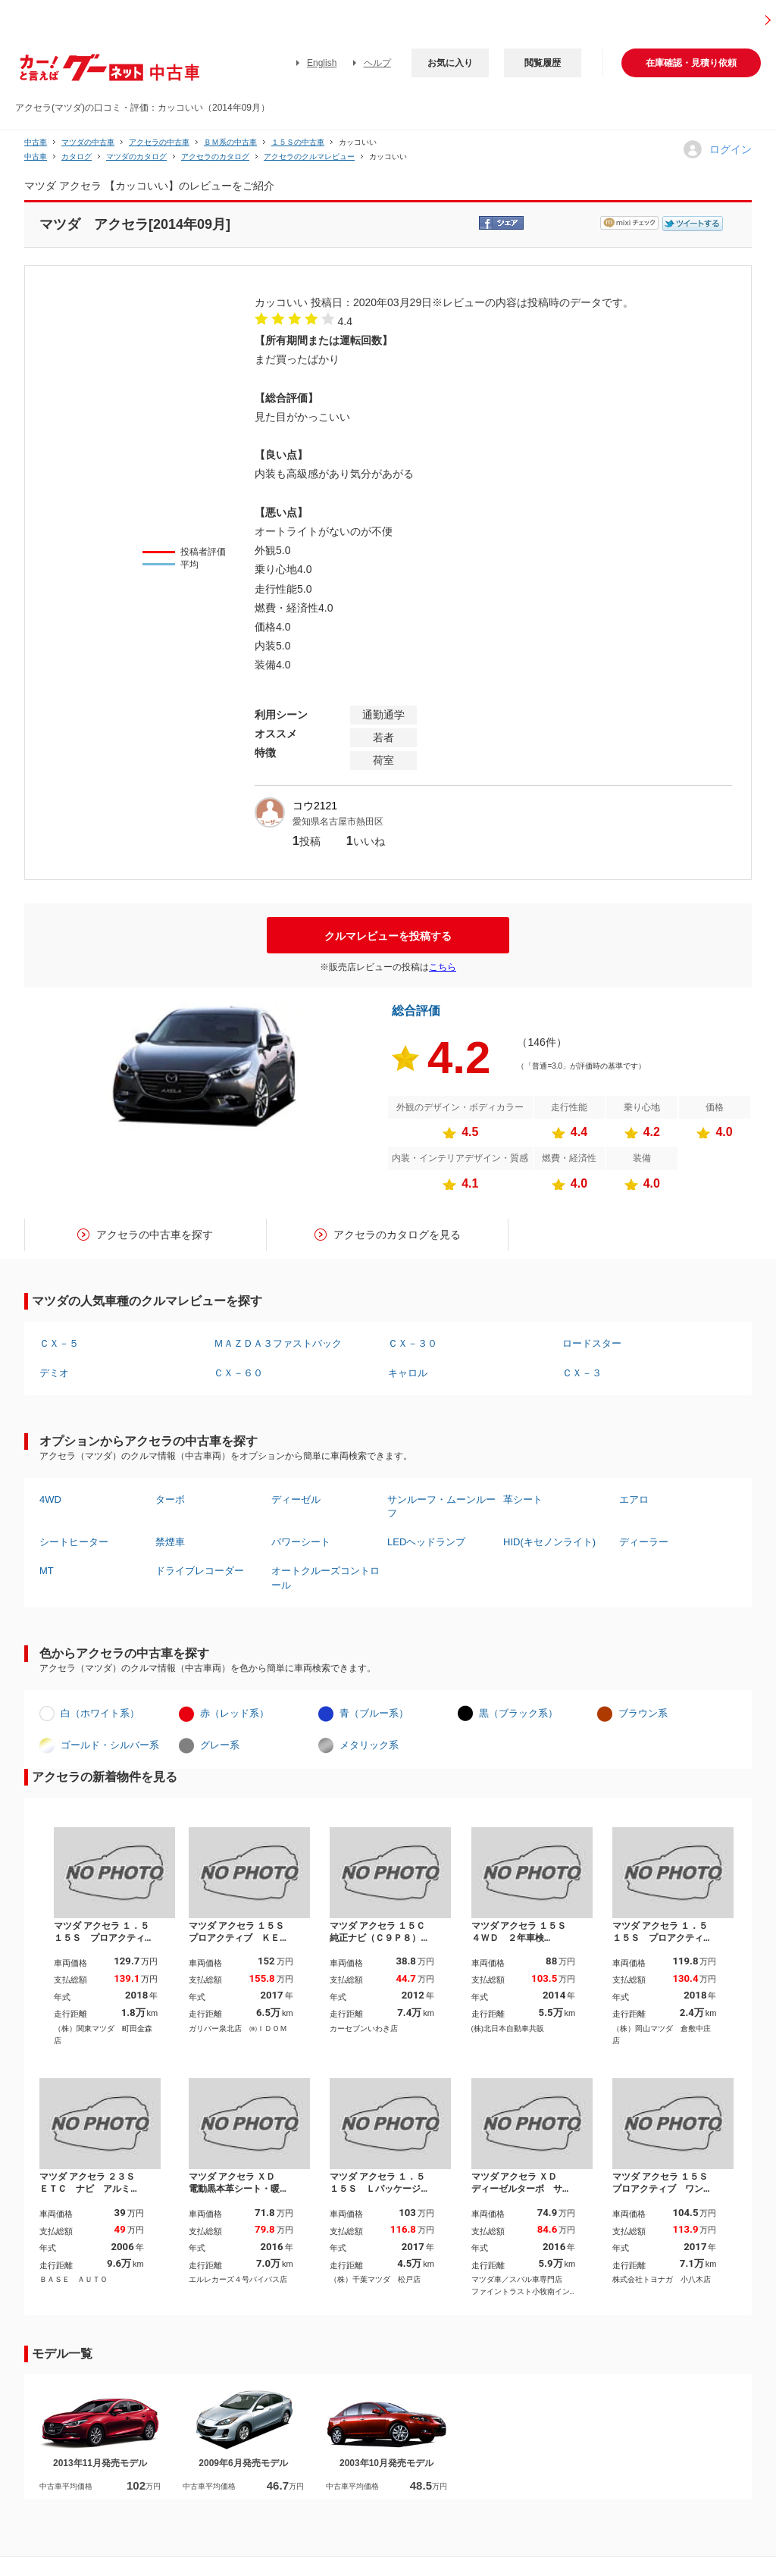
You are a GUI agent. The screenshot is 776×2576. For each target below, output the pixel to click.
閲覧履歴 (542, 63)
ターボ (170, 1499)
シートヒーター (73, 1542)
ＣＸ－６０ (238, 1373)
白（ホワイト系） (100, 1713)
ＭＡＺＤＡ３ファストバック (278, 1343)
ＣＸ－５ (59, 1343)
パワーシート (300, 1542)
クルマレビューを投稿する (388, 936)
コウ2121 (315, 806)
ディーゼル (296, 1499)
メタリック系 (369, 1745)
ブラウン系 (643, 1713)
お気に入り (450, 63)
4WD (50, 1499)
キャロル (407, 1373)
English (321, 63)
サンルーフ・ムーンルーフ (441, 1506)
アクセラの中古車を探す (154, 1235)
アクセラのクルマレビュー (309, 156)
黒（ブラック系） (518, 1713)
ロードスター (591, 1343)
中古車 (35, 142)
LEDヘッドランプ (426, 1542)
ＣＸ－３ (582, 1373)
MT (46, 1570)
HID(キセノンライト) (549, 1542)
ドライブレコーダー (199, 1570)
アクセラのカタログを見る (397, 1235)
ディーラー (643, 1542)
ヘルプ (377, 63)
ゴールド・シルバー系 (110, 1745)
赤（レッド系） (234, 1713)
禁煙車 (170, 1542)
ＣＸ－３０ (412, 1343)
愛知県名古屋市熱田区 (338, 821)
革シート (523, 1499)
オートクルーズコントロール (325, 1577)
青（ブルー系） (374, 1713)
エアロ (634, 1499)
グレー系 (219, 1745)
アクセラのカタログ (215, 156)
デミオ (54, 1373)
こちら (442, 967)
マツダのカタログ (136, 156)
